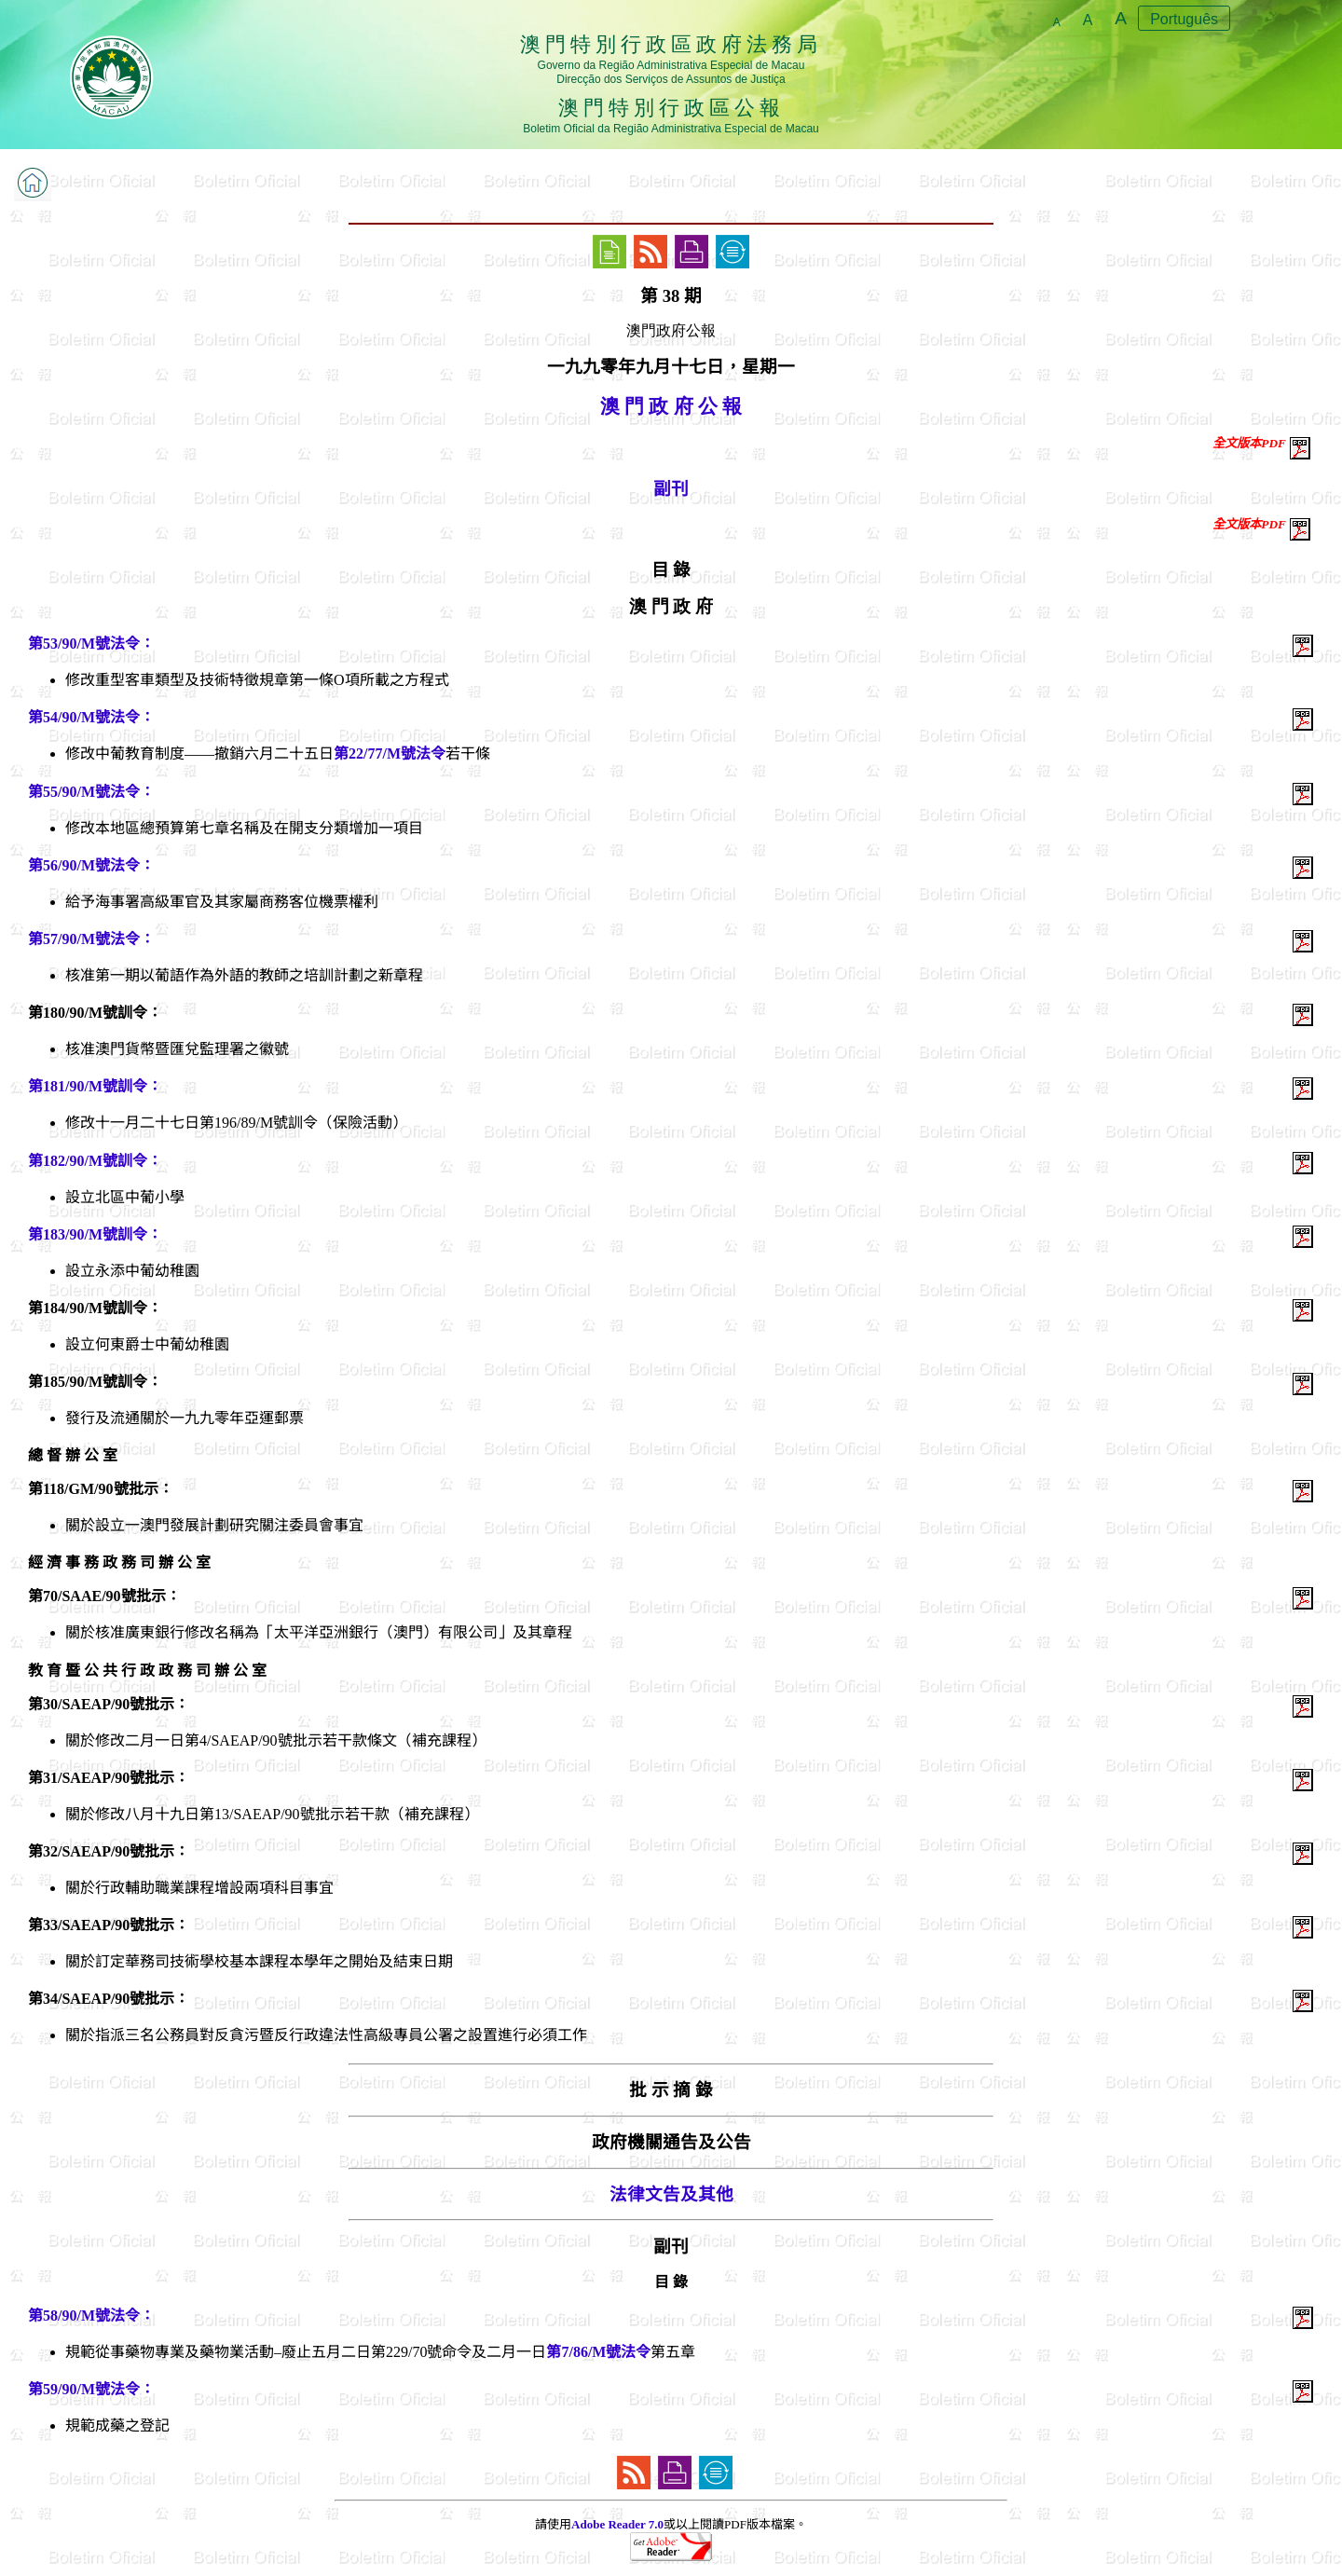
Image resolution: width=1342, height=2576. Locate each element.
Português (1184, 19)
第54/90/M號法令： (91, 717)
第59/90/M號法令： (91, 2389)
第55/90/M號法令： (91, 792)
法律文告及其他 (671, 2194)
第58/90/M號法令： (91, 2315)
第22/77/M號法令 (389, 753)
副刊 (671, 489)
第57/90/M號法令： (91, 939)
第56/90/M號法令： (91, 865)
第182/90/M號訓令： (95, 1161)
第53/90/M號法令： (91, 643)
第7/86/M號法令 (598, 2352)
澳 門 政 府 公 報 (671, 406)
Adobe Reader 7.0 (617, 2524)
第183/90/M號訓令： (95, 1234)
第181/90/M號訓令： (95, 1086)
